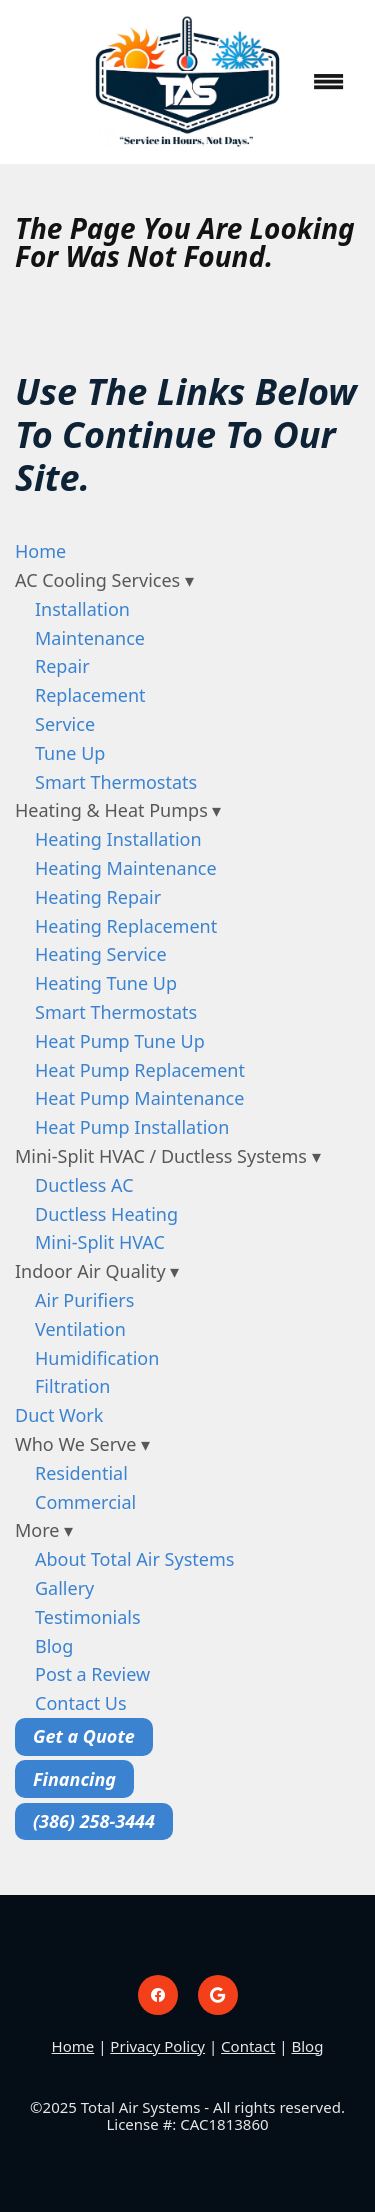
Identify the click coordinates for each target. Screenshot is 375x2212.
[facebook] (158, 1995)
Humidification (97, 1358)
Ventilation (80, 1329)
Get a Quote (84, 1736)
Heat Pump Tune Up (120, 1041)
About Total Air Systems (134, 1559)
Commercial (85, 1502)
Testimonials (88, 1617)
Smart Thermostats (116, 782)
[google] (218, 1995)
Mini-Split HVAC (100, 1242)
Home (40, 551)
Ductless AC (84, 1185)
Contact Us (81, 1703)
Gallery (64, 1588)
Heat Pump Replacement (140, 1070)
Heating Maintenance (126, 868)
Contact (248, 2046)
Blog (54, 1646)
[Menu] (329, 82)
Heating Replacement (126, 926)
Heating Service (101, 954)
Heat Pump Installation (132, 1127)
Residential (81, 1473)
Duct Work (59, 1415)
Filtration (72, 1386)
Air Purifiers (84, 1300)
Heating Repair (98, 897)
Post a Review (92, 1674)
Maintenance (90, 638)
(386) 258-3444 (94, 1821)
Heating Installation (118, 839)
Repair (62, 666)
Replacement (90, 695)
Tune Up (70, 753)
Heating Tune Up (106, 983)
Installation (82, 609)
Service (65, 724)
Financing (74, 1779)
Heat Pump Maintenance (139, 1098)
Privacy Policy (157, 2046)
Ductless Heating (106, 1214)
